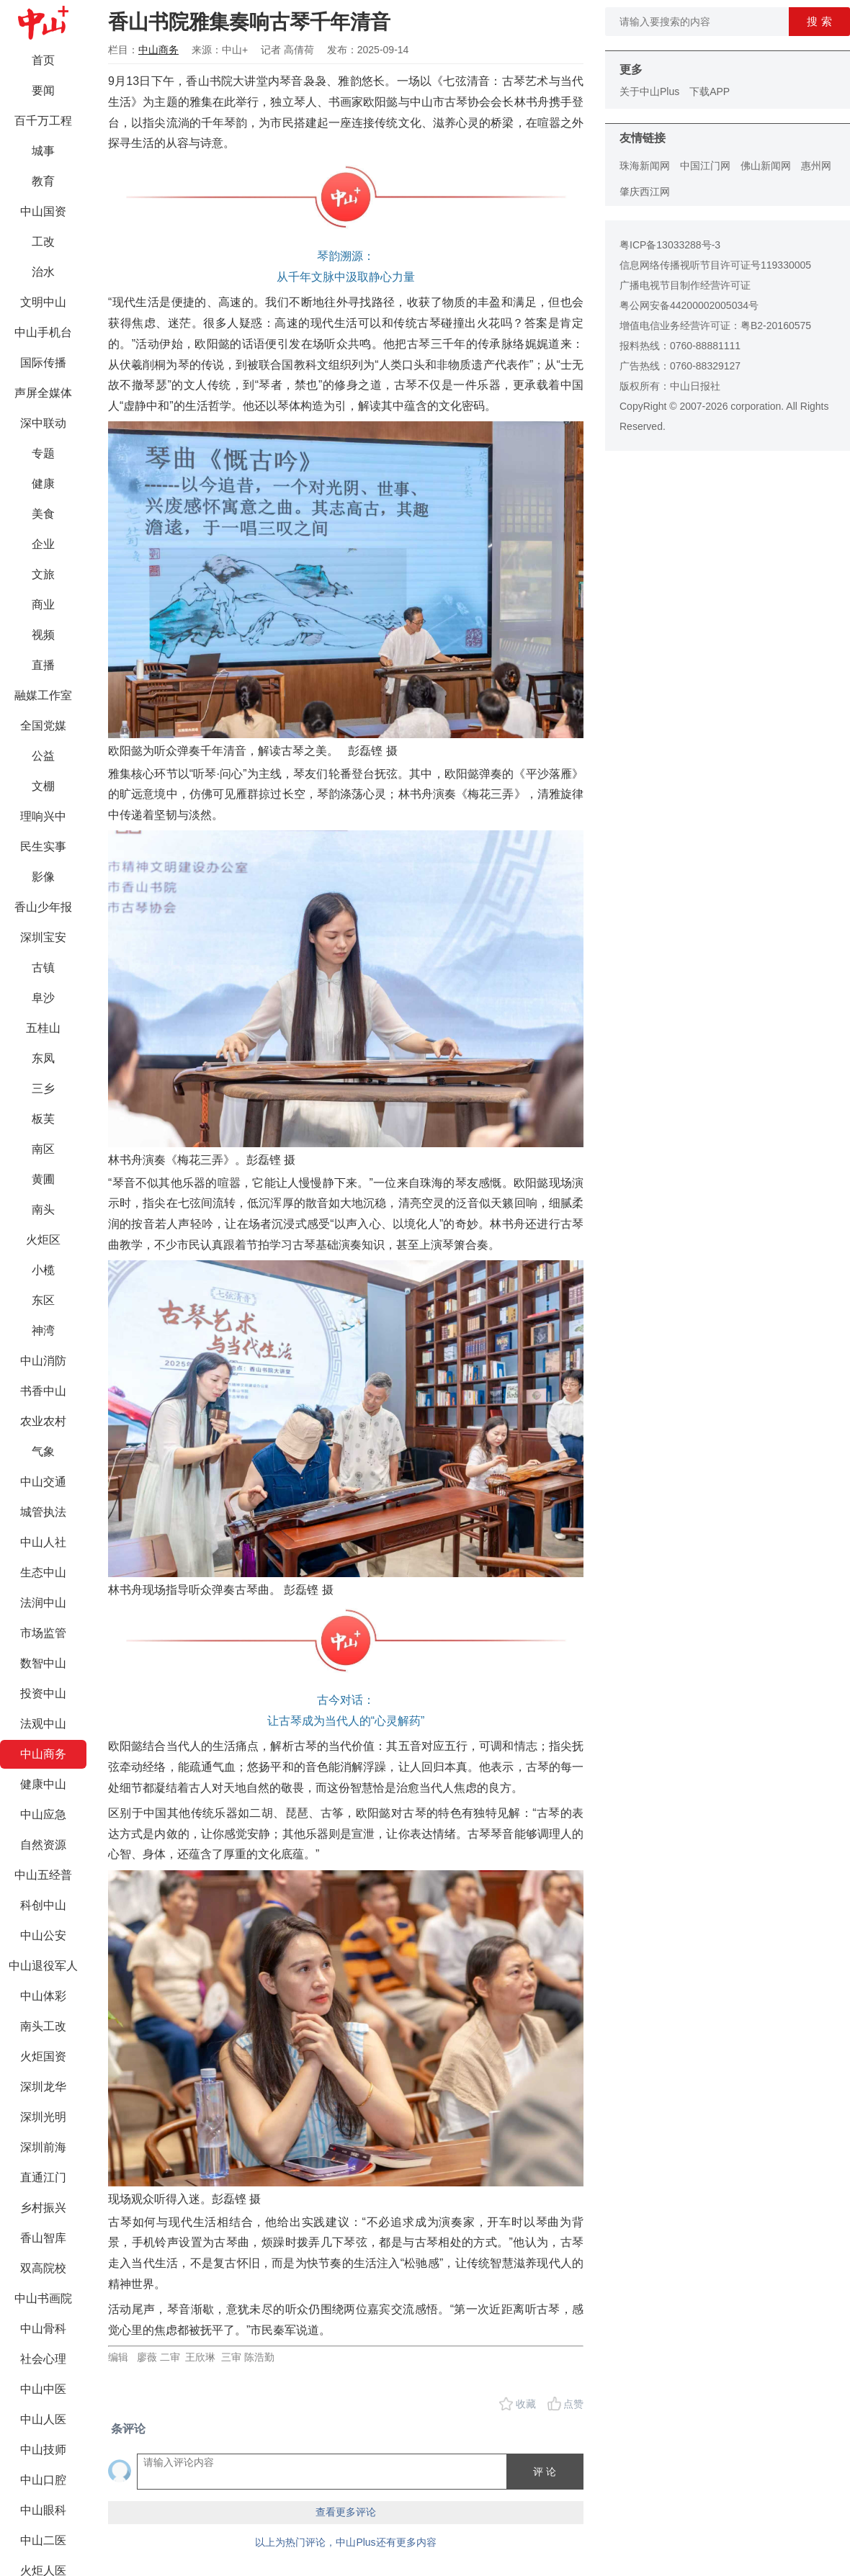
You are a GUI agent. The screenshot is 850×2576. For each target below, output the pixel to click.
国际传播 (43, 362)
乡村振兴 (43, 2208)
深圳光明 (43, 2117)
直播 (43, 665)
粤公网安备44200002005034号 (689, 305)
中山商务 (43, 1754)
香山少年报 (43, 907)
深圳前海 (43, 2147)
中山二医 (43, 2540)
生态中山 (43, 1572)
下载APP (709, 91)
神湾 (43, 1330)
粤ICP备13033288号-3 (669, 245)
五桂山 (43, 1028)
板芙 (43, 1119)
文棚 (43, 786)
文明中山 (43, 302)
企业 (43, 544)
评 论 (544, 2471)
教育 (43, 181)
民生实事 (43, 846)
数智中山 (43, 1663)
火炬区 (43, 1240)
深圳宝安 (43, 937)
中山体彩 (43, 1996)
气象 (43, 1451)
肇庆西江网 (644, 191)
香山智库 (43, 2238)
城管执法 (43, 1512)
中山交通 (43, 1482)
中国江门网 (705, 165)
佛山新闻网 (766, 165)
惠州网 (816, 165)
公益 (43, 756)
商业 (43, 604)
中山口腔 (43, 2480)
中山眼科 (43, 2510)
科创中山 (43, 1905)
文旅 (43, 574)
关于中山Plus (649, 91)
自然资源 (43, 1845)
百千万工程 (43, 121)
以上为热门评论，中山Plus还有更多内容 (345, 2542)
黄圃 (43, 1179)
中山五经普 (43, 1875)
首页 (43, 60)
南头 (43, 1209)
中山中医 (43, 2389)
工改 (43, 241)
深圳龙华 (43, 2087)
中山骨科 (43, 2329)
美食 (43, 514)
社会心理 (43, 2359)
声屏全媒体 (43, 393)
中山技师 (43, 2449)
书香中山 (43, 1391)
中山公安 (43, 1935)
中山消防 (43, 1361)
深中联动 (43, 423)
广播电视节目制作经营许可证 (685, 285)
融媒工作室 (43, 695)
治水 (43, 272)
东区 (43, 1300)
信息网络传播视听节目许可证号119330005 (715, 265)
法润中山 (43, 1603)
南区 (43, 1149)
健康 (43, 483)
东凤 (43, 1058)
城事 (43, 151)
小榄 (43, 1270)
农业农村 (43, 1421)
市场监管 (43, 1633)
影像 (43, 877)
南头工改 (43, 2026)
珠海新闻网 (644, 165)
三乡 (43, 1088)
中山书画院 (43, 2298)
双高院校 (43, 2268)
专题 (43, 453)
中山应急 (43, 1814)
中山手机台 (43, 332)
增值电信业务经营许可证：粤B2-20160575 (715, 325)
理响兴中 (43, 816)
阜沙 (43, 998)
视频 (43, 635)
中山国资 (43, 211)
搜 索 (819, 21)
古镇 (43, 967)
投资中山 (43, 1693)
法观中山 (43, 1724)
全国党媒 (43, 725)
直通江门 (43, 2177)
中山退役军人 (43, 1966)
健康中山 (43, 1784)
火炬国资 (43, 2056)
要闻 (43, 90)
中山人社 (43, 1542)
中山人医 (43, 2419)
